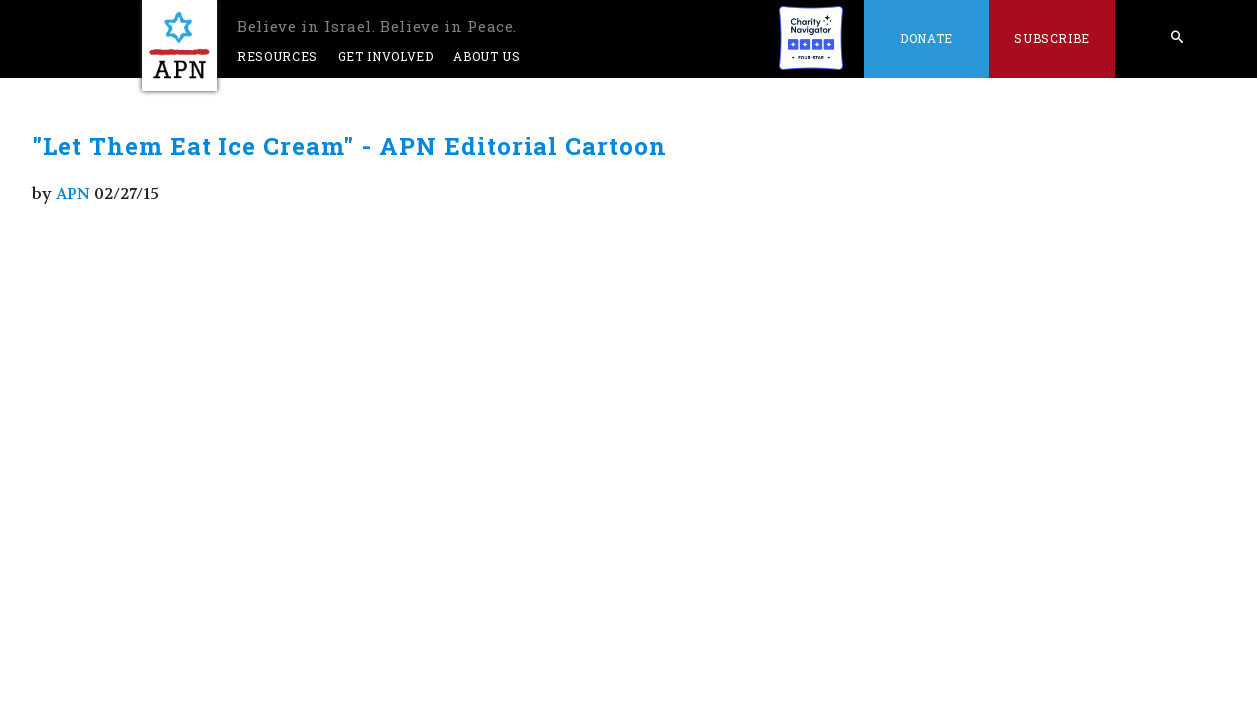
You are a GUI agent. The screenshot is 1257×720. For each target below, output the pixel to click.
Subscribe (1052, 38)
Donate (926, 38)
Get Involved (386, 56)
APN (73, 193)
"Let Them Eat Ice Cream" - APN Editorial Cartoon (349, 146)
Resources (277, 56)
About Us (486, 56)
